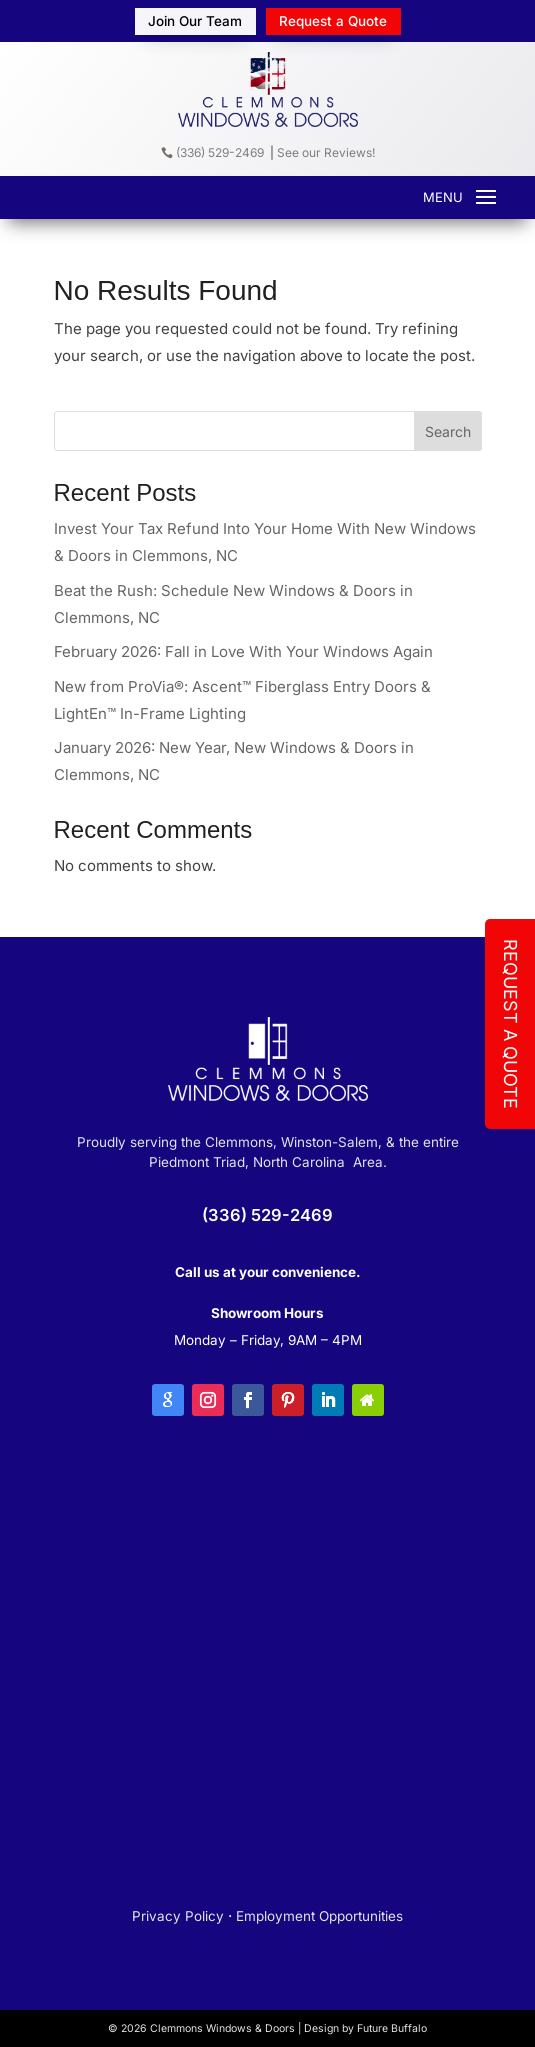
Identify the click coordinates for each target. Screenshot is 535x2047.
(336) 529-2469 (212, 152)
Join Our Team (195, 21)
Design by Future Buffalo (365, 2028)
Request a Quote (333, 21)
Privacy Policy (178, 1916)
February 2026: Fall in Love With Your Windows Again (243, 651)
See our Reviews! (326, 152)
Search (448, 431)
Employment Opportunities (319, 1916)
